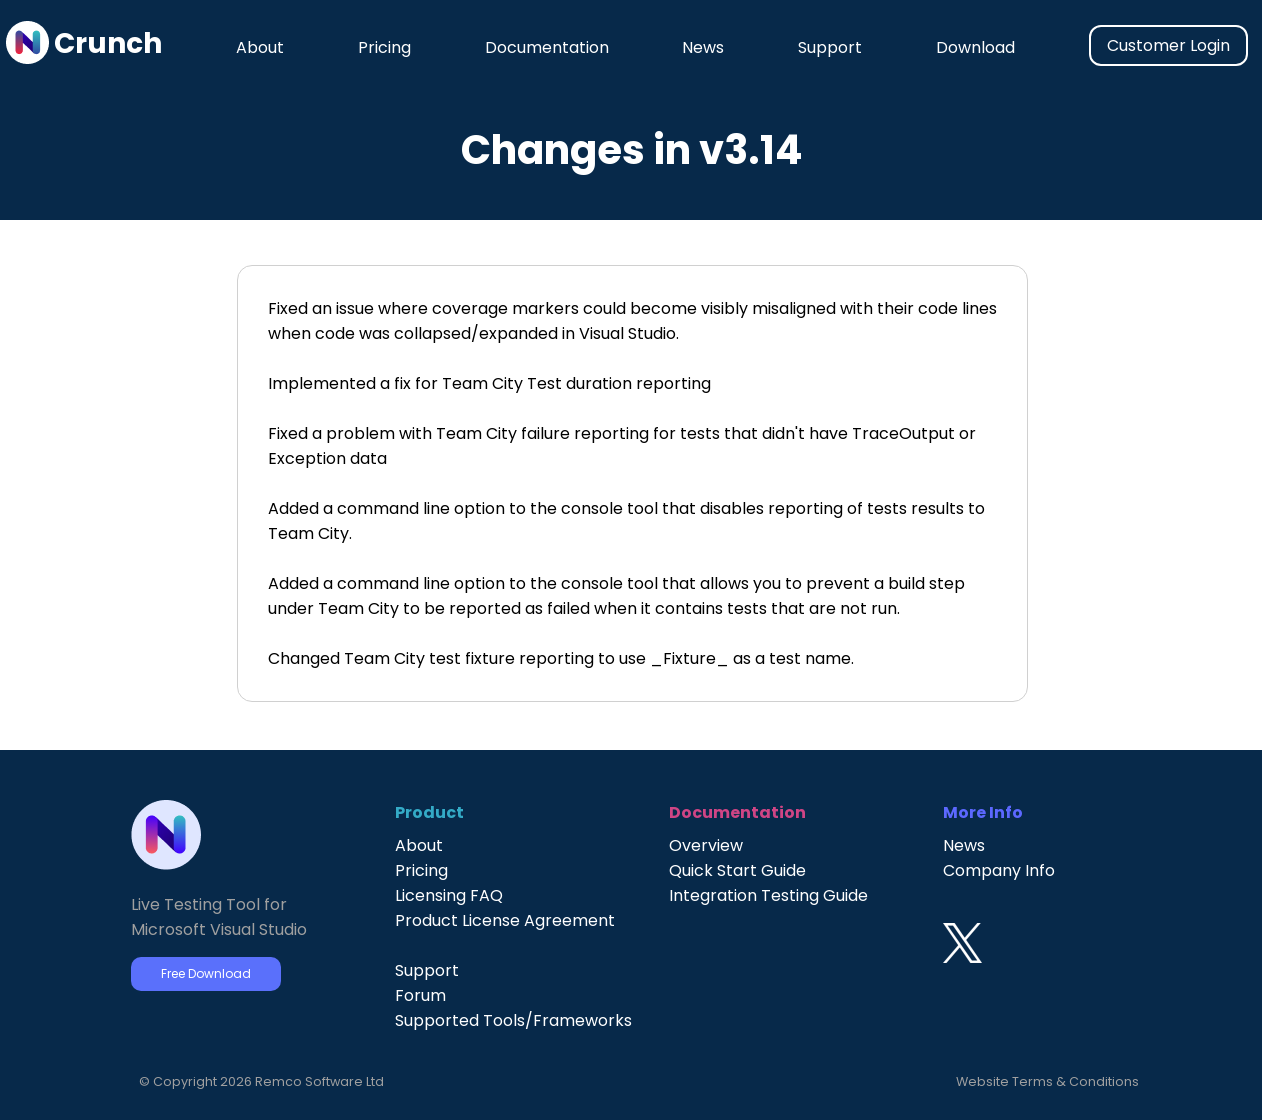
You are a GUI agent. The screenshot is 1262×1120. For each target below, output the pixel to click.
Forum (420, 995)
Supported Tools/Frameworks (513, 1020)
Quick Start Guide (737, 870)
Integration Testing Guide (768, 895)
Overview (706, 845)
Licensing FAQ (449, 895)
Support (830, 47)
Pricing (384, 47)
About (260, 47)
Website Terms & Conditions (1047, 1081)
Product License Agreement (505, 920)
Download (975, 47)
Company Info (999, 870)
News (703, 47)
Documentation (547, 47)
